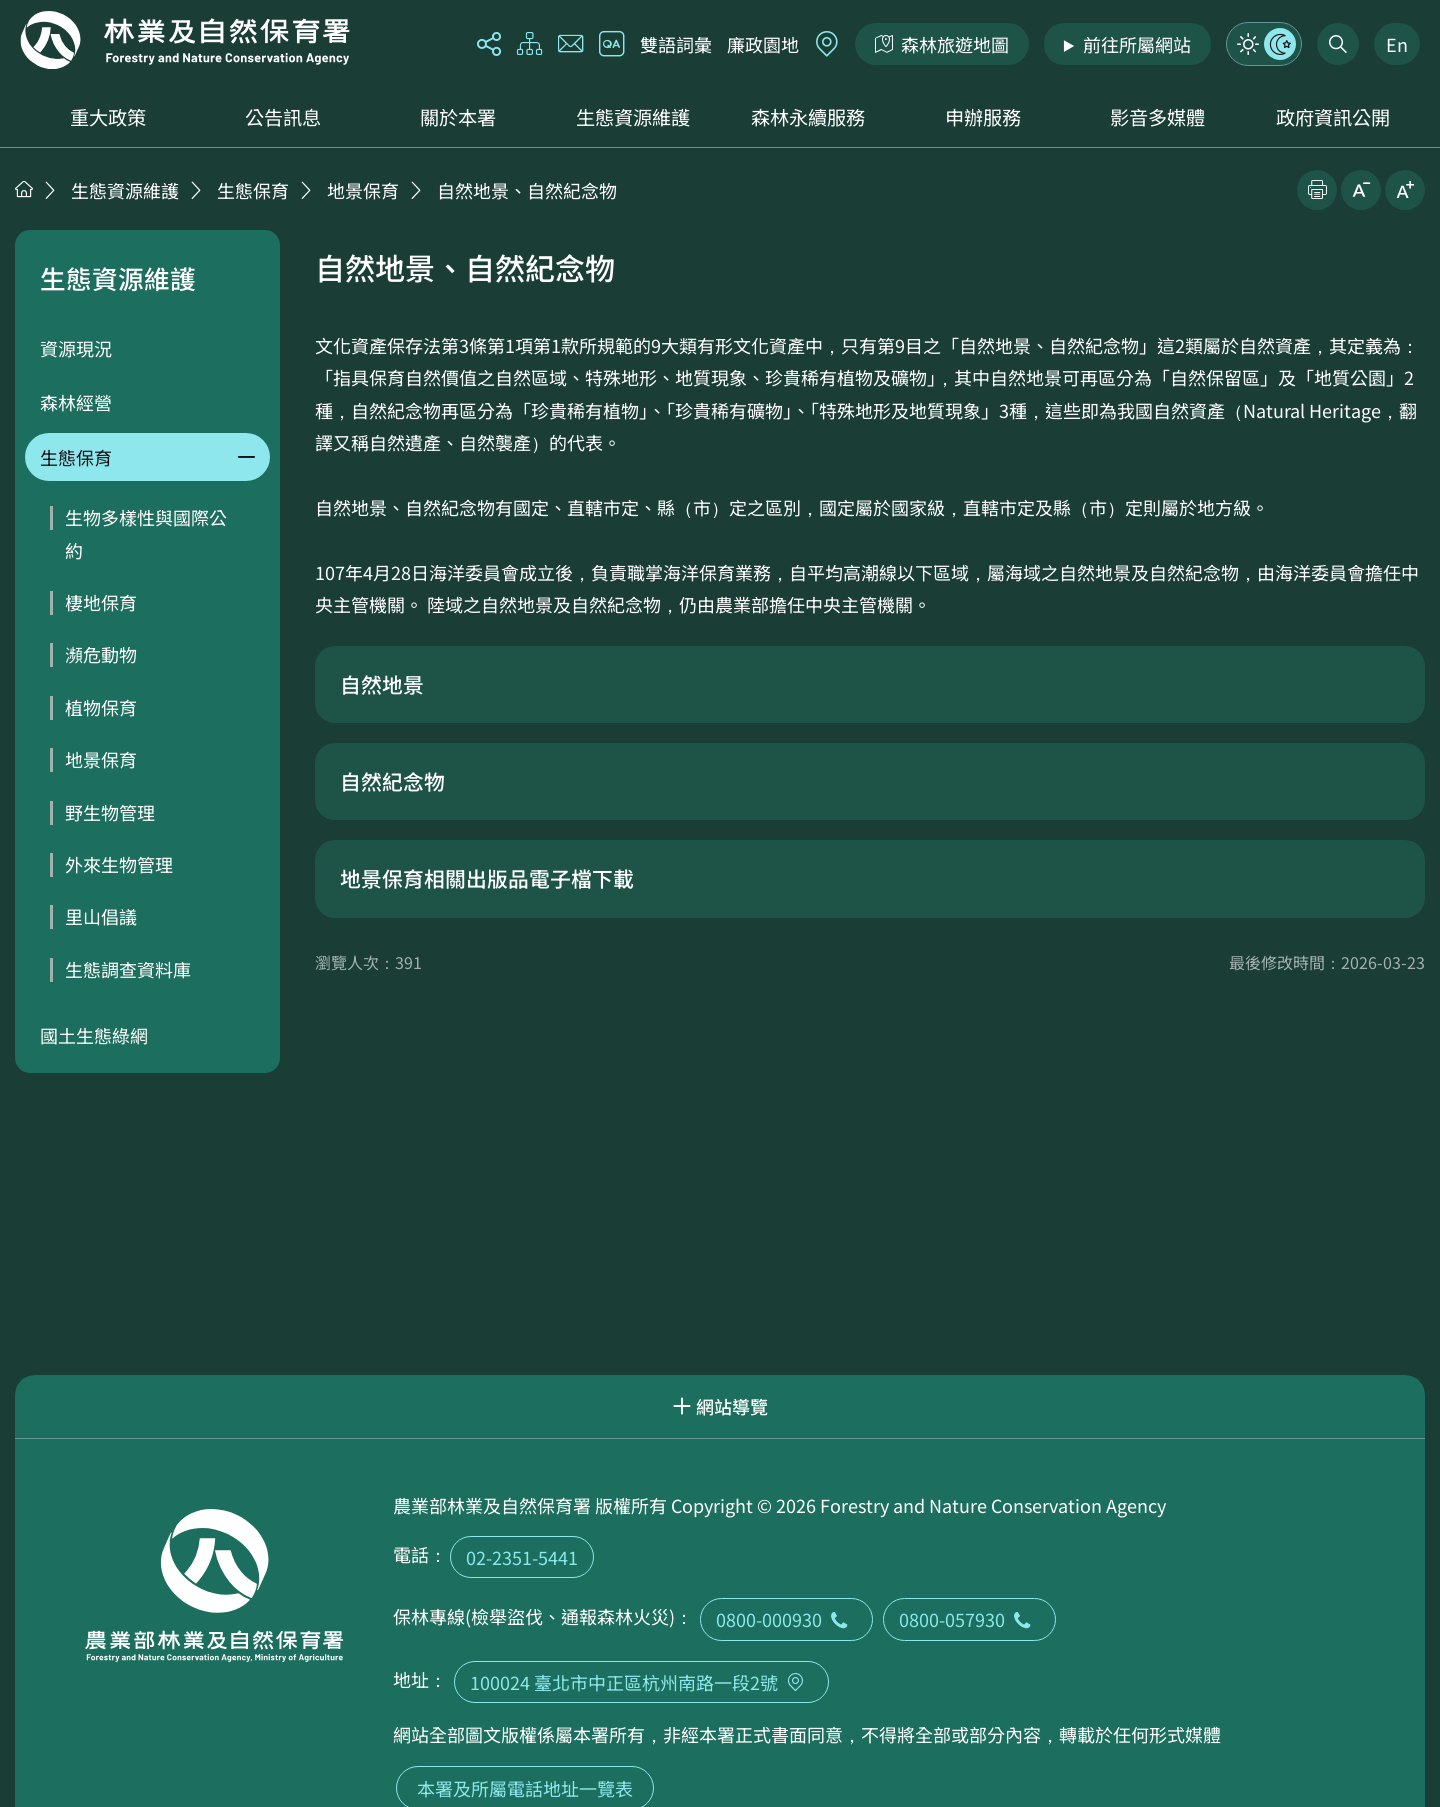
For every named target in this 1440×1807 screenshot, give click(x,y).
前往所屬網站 (1137, 44)
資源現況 (76, 348)
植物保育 (101, 707)
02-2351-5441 (522, 1557)
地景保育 (363, 190)
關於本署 (458, 117)
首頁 (24, 189)
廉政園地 (763, 44)
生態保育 (253, 190)
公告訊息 (283, 117)
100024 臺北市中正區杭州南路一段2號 (641, 1682)
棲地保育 (101, 602)
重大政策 (108, 117)
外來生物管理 (119, 864)
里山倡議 (101, 916)
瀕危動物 (101, 654)
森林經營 (76, 402)
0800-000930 (786, 1619)
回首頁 (185, 40)
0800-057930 (969, 1619)
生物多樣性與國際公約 (146, 533)
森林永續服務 (808, 117)
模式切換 (1264, 44)
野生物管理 (110, 812)
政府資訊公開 (1333, 117)
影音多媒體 (1157, 117)
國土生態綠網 (94, 1035)
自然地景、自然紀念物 (527, 190)
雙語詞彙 (676, 44)
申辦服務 (983, 117)
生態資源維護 (633, 117)
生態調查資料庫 (128, 969)
